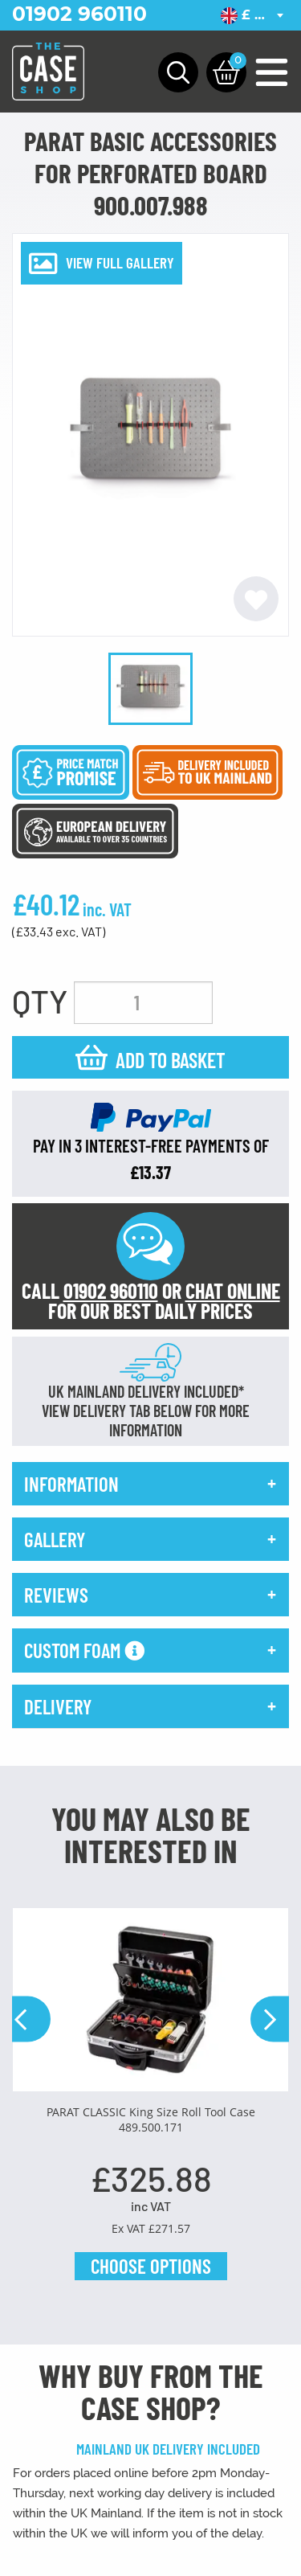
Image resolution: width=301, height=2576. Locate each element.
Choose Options (151, 2266)
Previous (31, 2019)
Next (269, 2019)
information (71, 1484)
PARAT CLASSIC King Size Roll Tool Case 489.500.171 (151, 2119)
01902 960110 (79, 14)
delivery (58, 1706)
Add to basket (171, 1059)
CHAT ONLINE (232, 1290)
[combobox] (255, 15)
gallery (54, 1539)
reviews (56, 1595)
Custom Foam (84, 1650)
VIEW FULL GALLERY (120, 262)
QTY (39, 1000)
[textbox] (255, 15)
